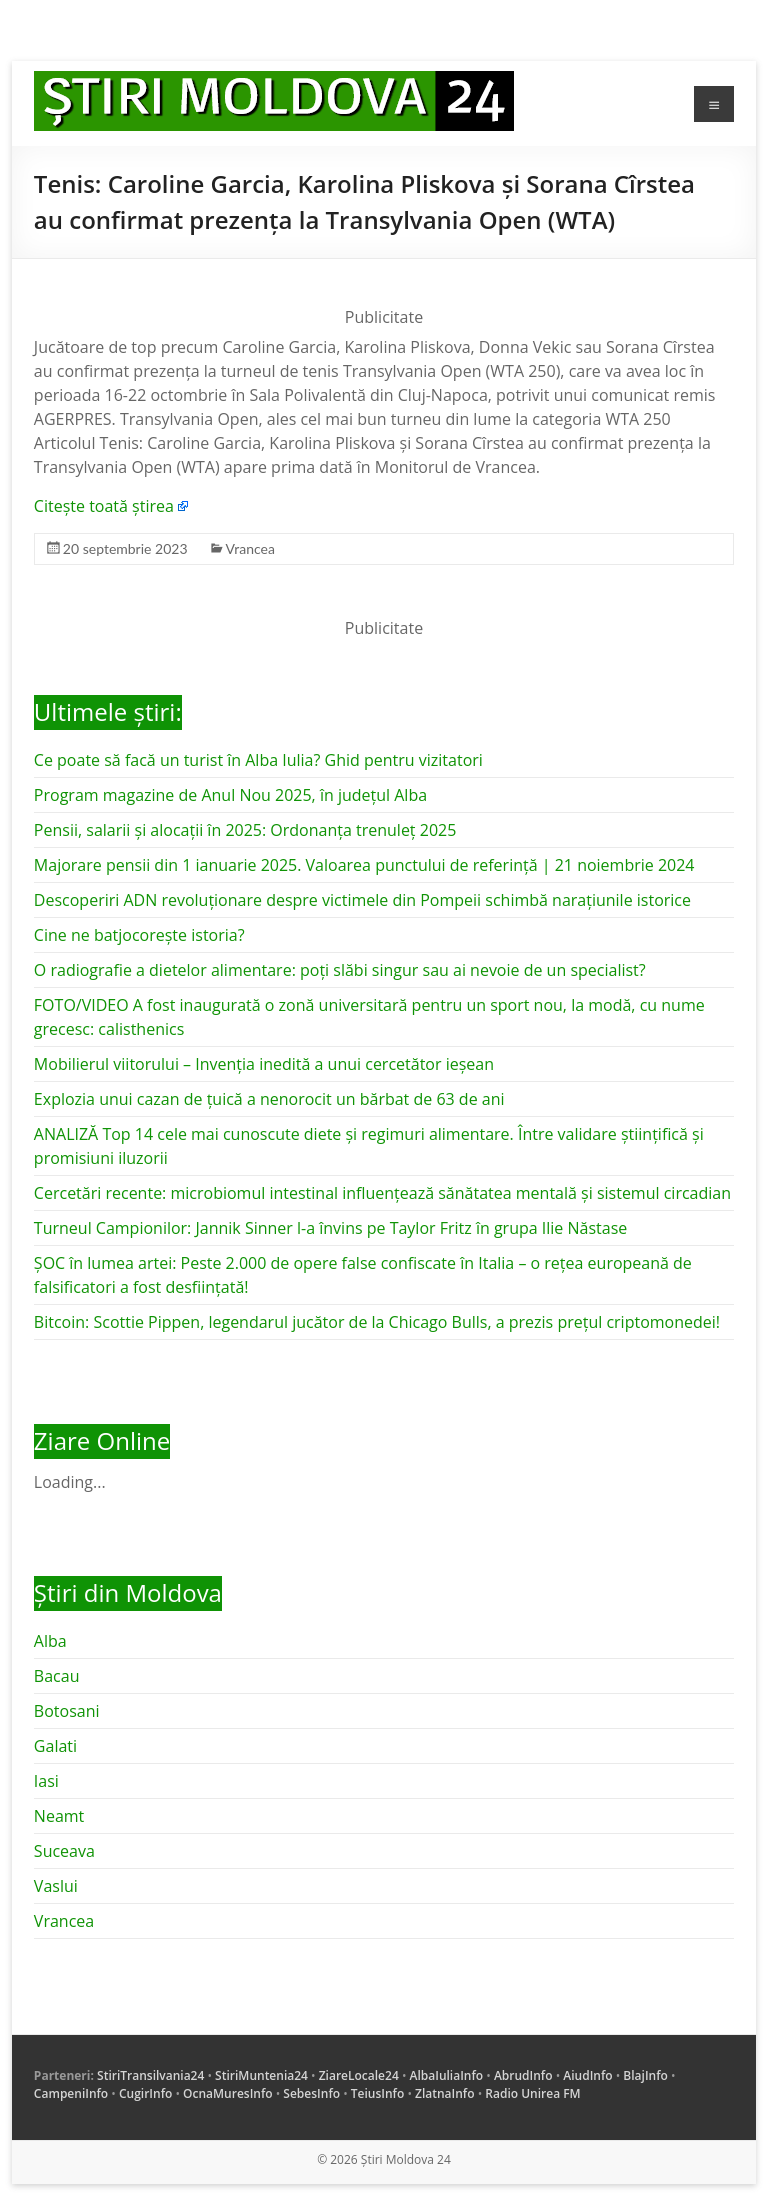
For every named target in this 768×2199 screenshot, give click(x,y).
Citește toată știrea (104, 506)
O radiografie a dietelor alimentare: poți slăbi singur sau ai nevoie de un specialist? (340, 970)
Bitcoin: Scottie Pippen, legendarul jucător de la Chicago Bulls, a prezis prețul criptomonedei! (377, 1322)
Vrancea (250, 548)
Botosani (67, 1711)
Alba (50, 1641)
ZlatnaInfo (445, 2093)
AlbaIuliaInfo (447, 2075)
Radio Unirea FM (532, 2093)
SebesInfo (311, 2093)
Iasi (46, 1781)
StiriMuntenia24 (261, 2075)
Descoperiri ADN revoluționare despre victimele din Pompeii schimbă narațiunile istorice (362, 900)
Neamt (59, 1816)
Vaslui (56, 1886)
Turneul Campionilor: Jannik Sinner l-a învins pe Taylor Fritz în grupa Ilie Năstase (330, 1228)
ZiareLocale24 (359, 2075)
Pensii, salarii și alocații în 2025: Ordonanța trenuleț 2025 (245, 830)
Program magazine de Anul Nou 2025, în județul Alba (230, 795)
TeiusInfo (377, 2093)
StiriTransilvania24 (150, 2075)
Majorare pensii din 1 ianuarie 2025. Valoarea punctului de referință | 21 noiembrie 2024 (364, 865)
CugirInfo (145, 2093)
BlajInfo (645, 2075)
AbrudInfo (523, 2075)
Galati (55, 1746)
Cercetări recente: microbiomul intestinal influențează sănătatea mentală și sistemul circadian (382, 1193)
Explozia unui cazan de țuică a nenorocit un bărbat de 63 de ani (269, 1099)
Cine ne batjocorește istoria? (139, 935)
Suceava (64, 1851)
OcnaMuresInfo (228, 2093)
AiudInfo (587, 2075)
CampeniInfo (71, 2093)
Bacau (57, 1676)
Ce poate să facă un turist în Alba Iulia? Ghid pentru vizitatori (258, 760)
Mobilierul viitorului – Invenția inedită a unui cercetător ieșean (264, 1064)
